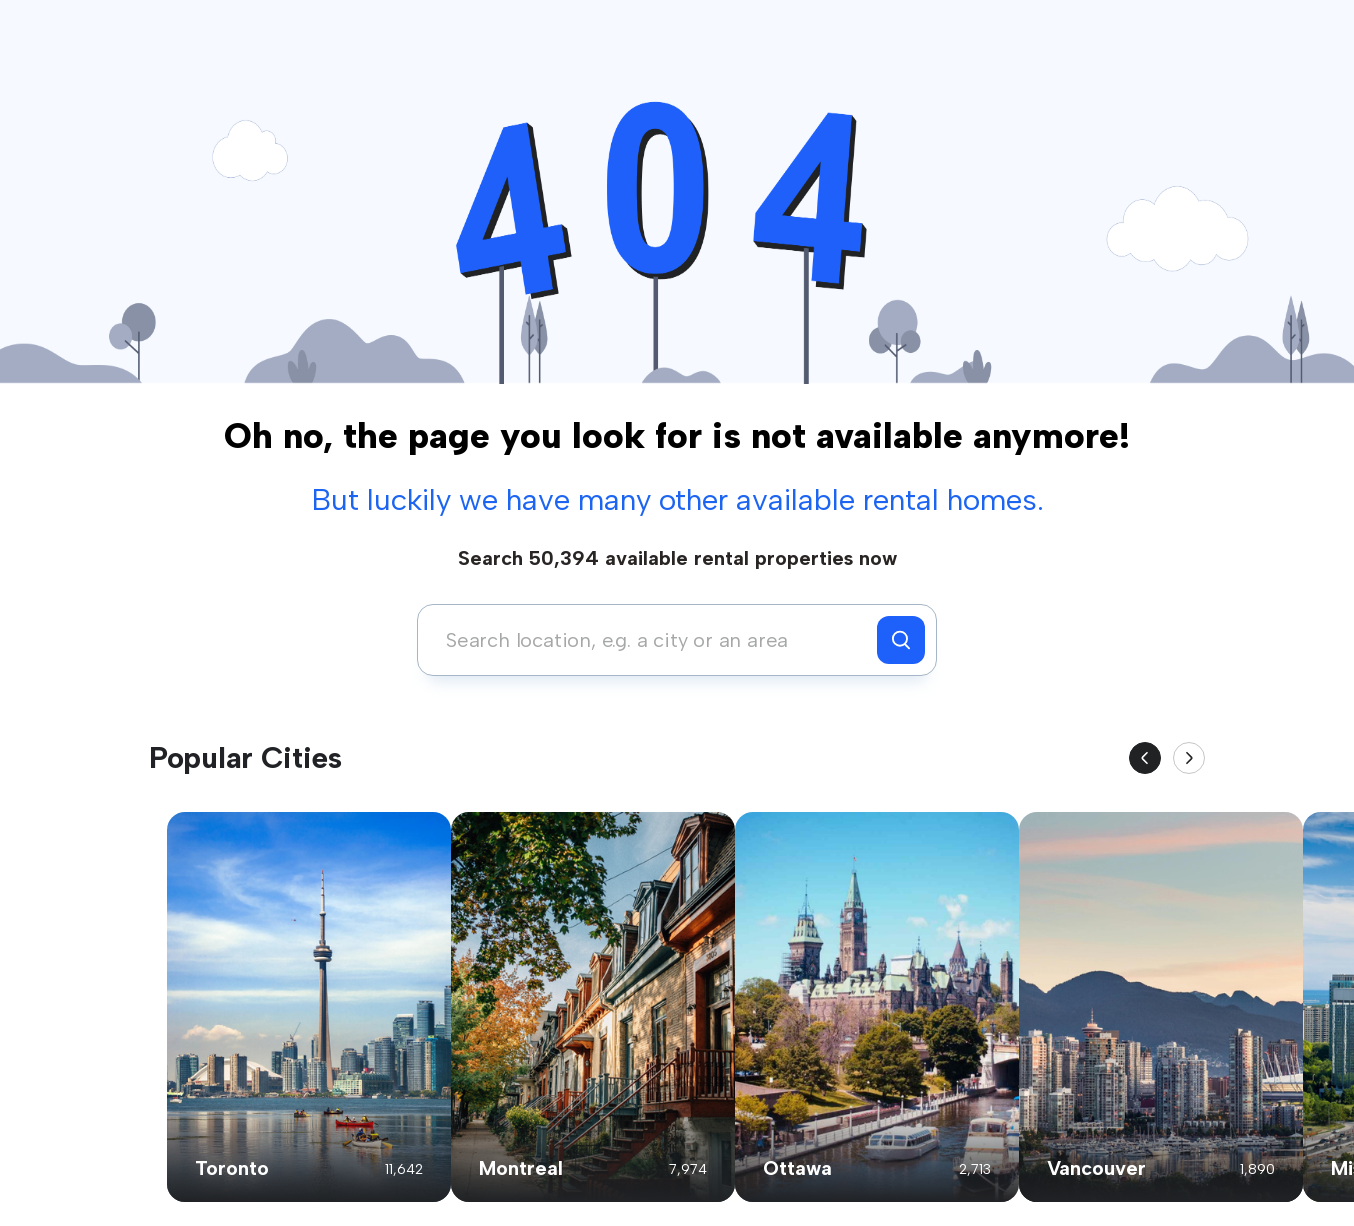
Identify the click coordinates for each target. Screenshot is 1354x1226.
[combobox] (652, 640)
